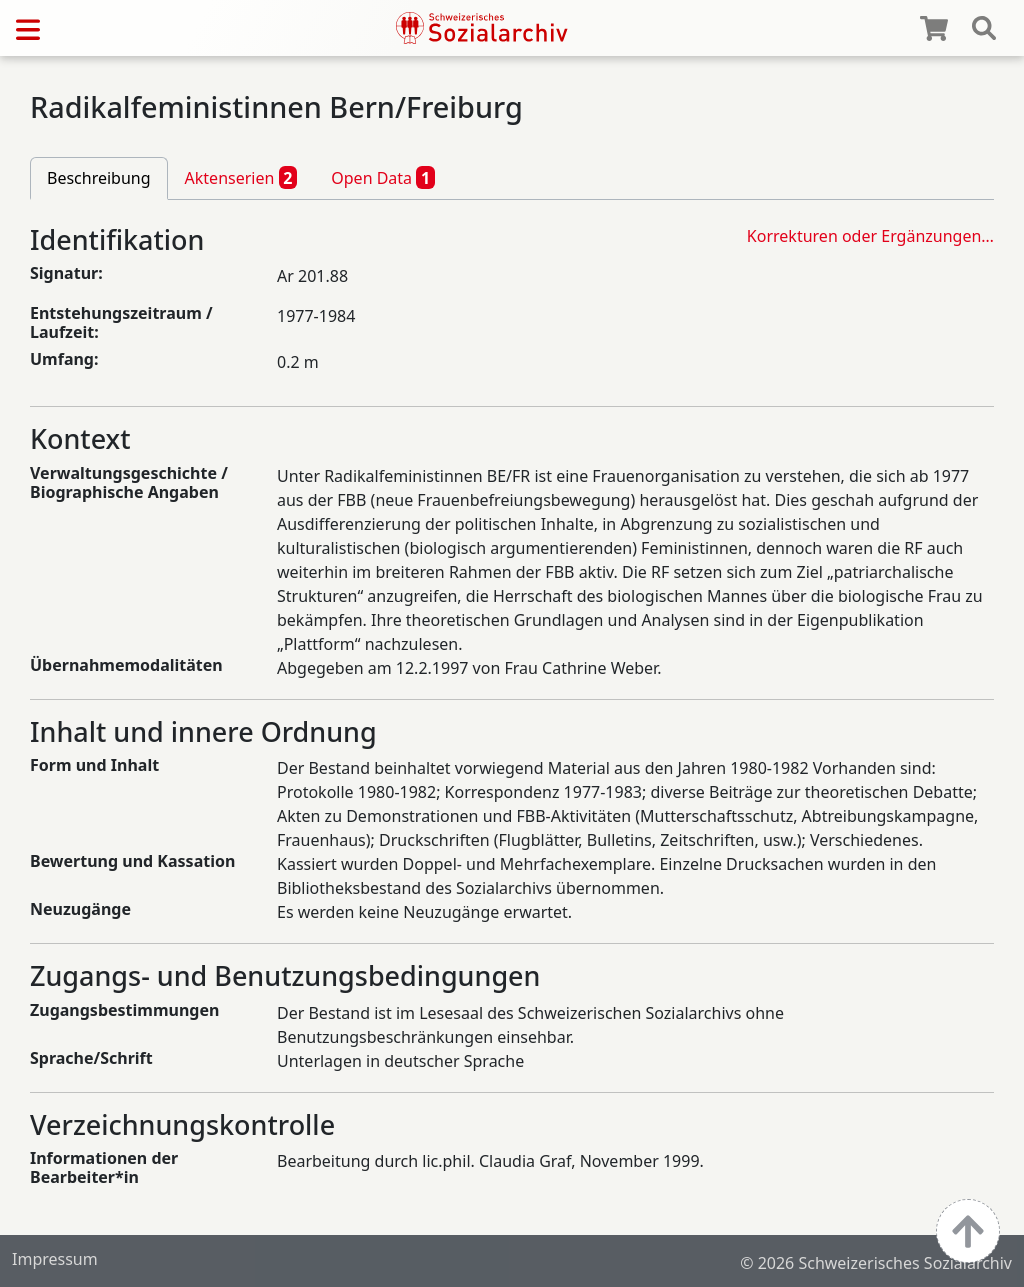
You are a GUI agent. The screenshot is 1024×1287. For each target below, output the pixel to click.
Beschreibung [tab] (99, 178)
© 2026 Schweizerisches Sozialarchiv (876, 1263)
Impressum (55, 1259)
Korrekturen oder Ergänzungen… (870, 236)
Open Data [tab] (383, 177)
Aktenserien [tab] (241, 177)
